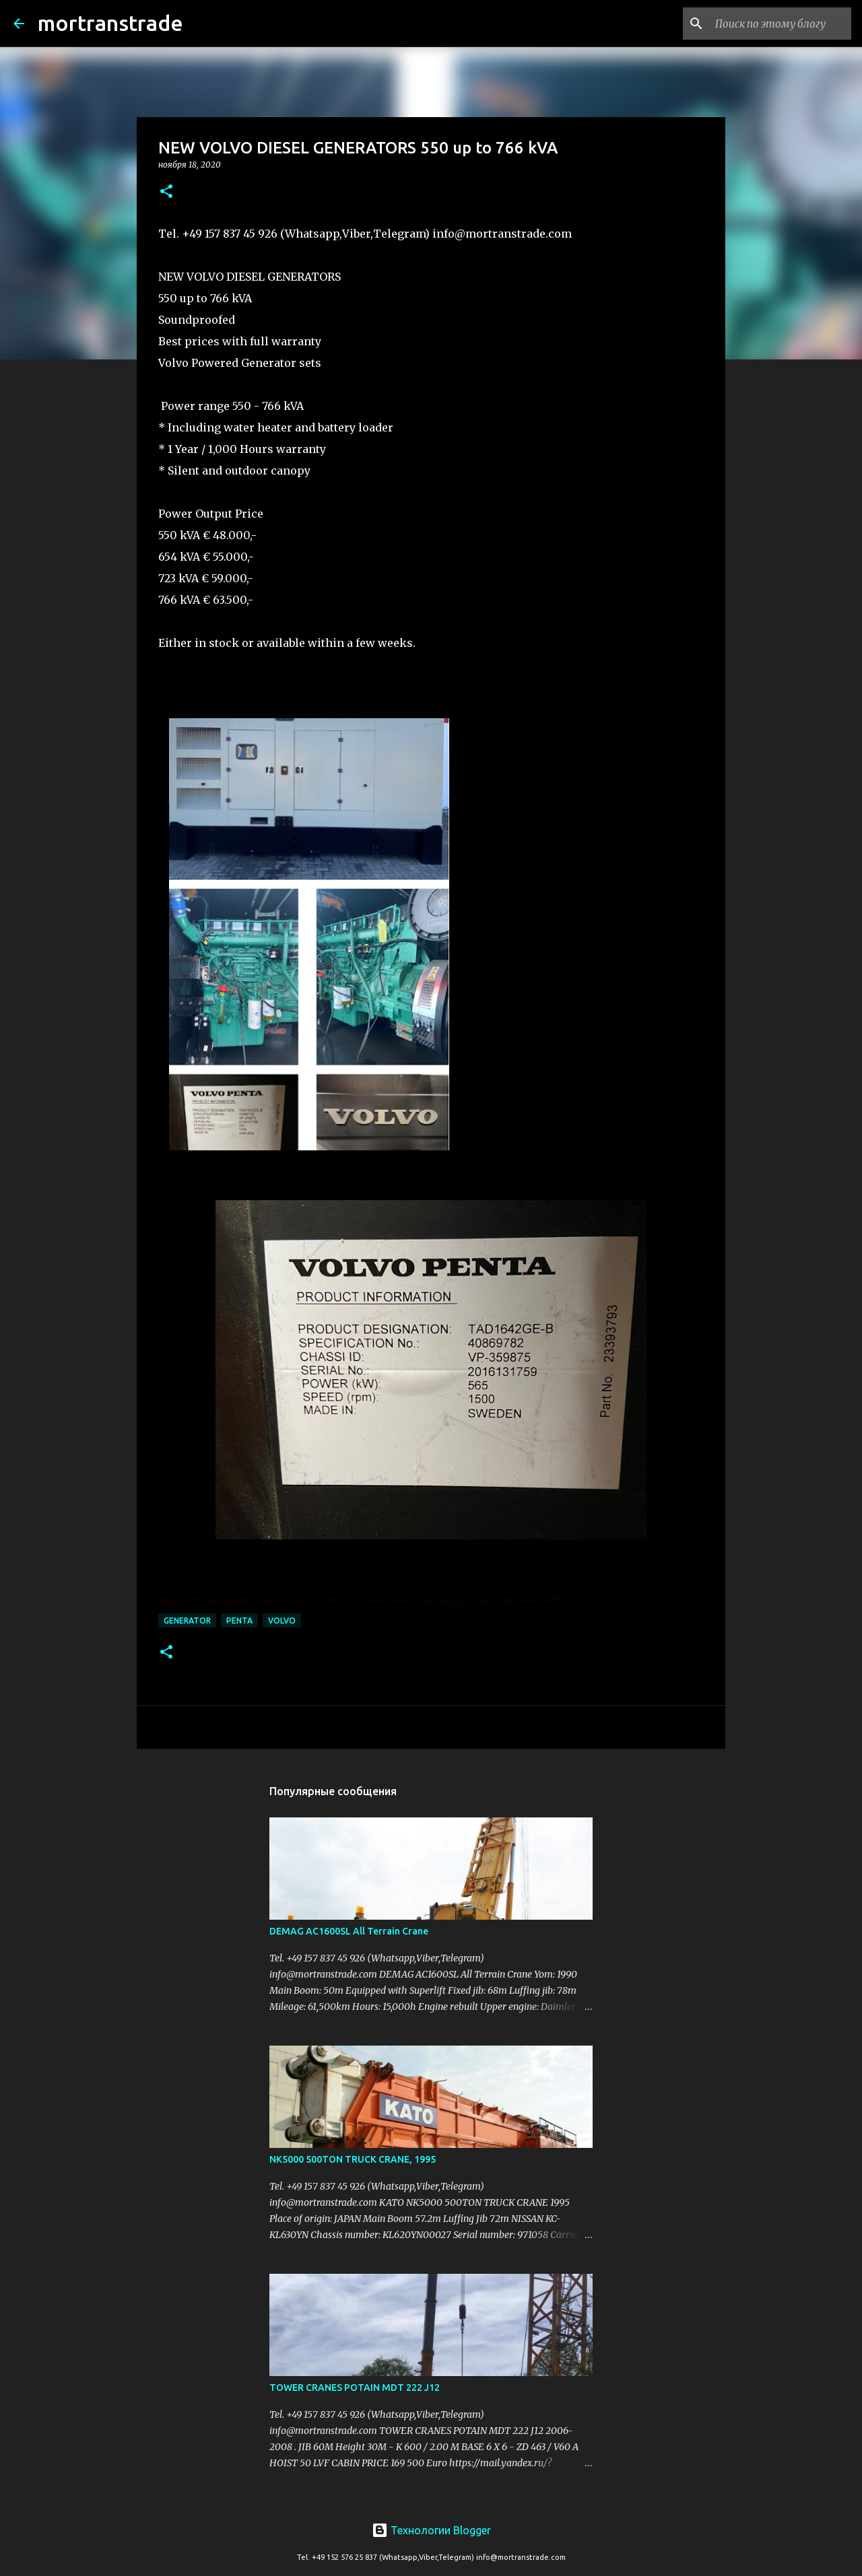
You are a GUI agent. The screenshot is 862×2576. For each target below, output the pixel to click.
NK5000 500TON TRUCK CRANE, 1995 (352, 2159)
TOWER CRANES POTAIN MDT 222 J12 (354, 2387)
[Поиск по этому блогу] (780, 23)
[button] (166, 192)
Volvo (282, 1620)
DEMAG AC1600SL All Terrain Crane (348, 1931)
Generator (187, 1620)
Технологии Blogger (431, 2530)
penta (239, 1620)
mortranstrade (110, 23)
